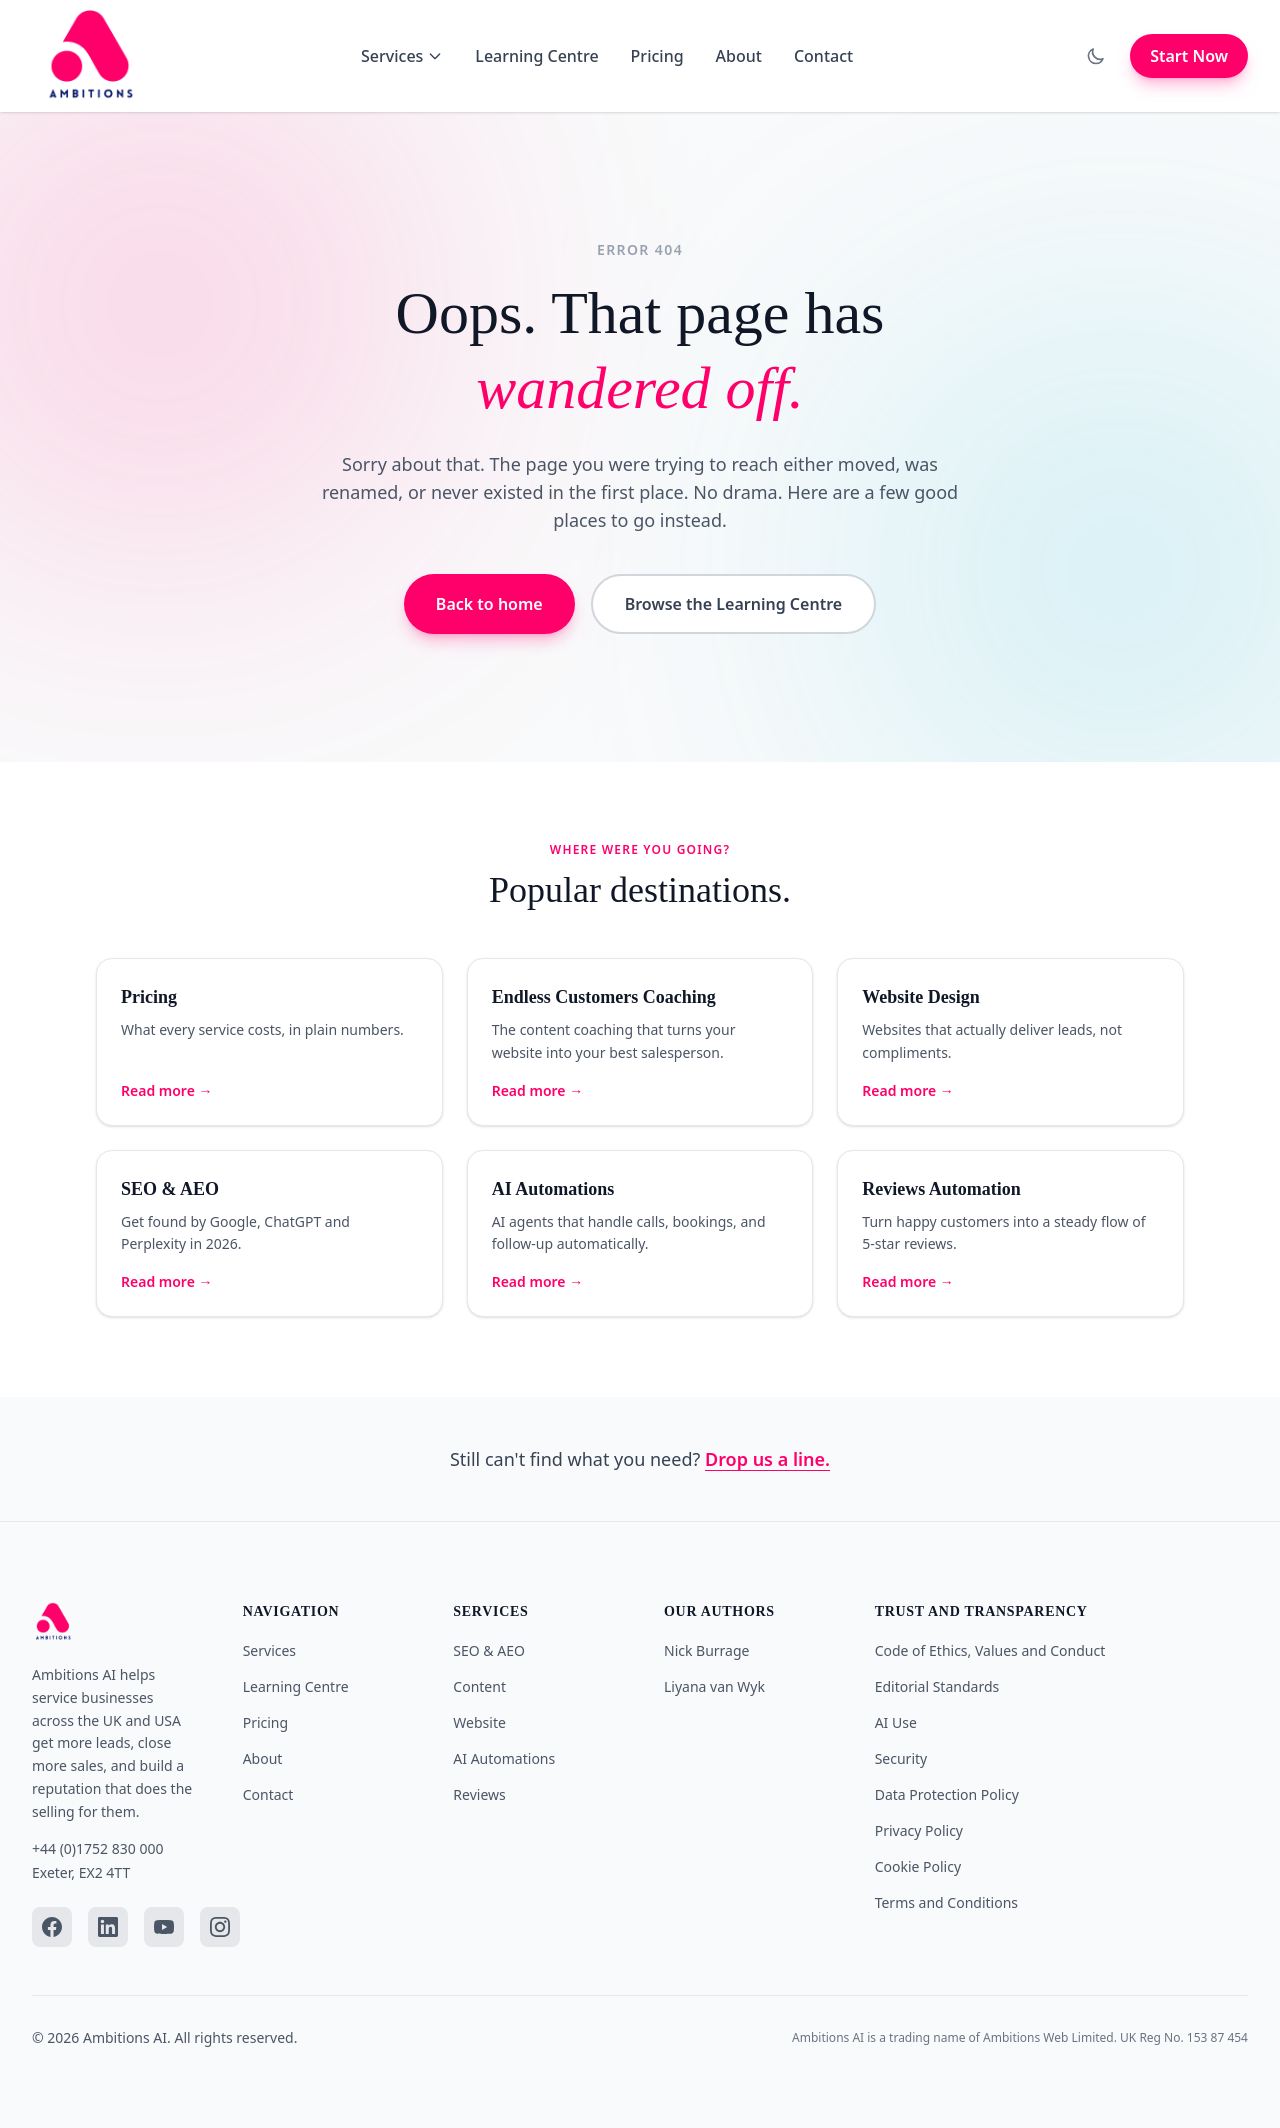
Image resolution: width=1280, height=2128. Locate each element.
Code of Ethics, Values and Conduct (990, 1650)
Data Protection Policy (947, 1794)
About (739, 56)
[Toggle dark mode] (1096, 56)
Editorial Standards (937, 1686)
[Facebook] (52, 1927)
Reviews (479, 1794)
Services (402, 56)
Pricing (657, 56)
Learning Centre (536, 56)
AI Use (896, 1722)
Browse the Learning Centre (733, 604)
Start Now (1189, 56)
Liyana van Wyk (714, 1686)
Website (479, 1722)
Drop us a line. (767, 1459)
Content (479, 1686)
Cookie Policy (918, 1866)
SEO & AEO (489, 1650)
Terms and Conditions (946, 1902)
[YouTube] (164, 1927)
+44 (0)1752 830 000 (97, 1848)
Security (901, 1758)
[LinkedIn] (108, 1927)
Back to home (489, 604)
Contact (823, 56)
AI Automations (504, 1758)
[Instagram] (220, 1927)
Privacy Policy (919, 1830)
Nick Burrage (706, 1650)
